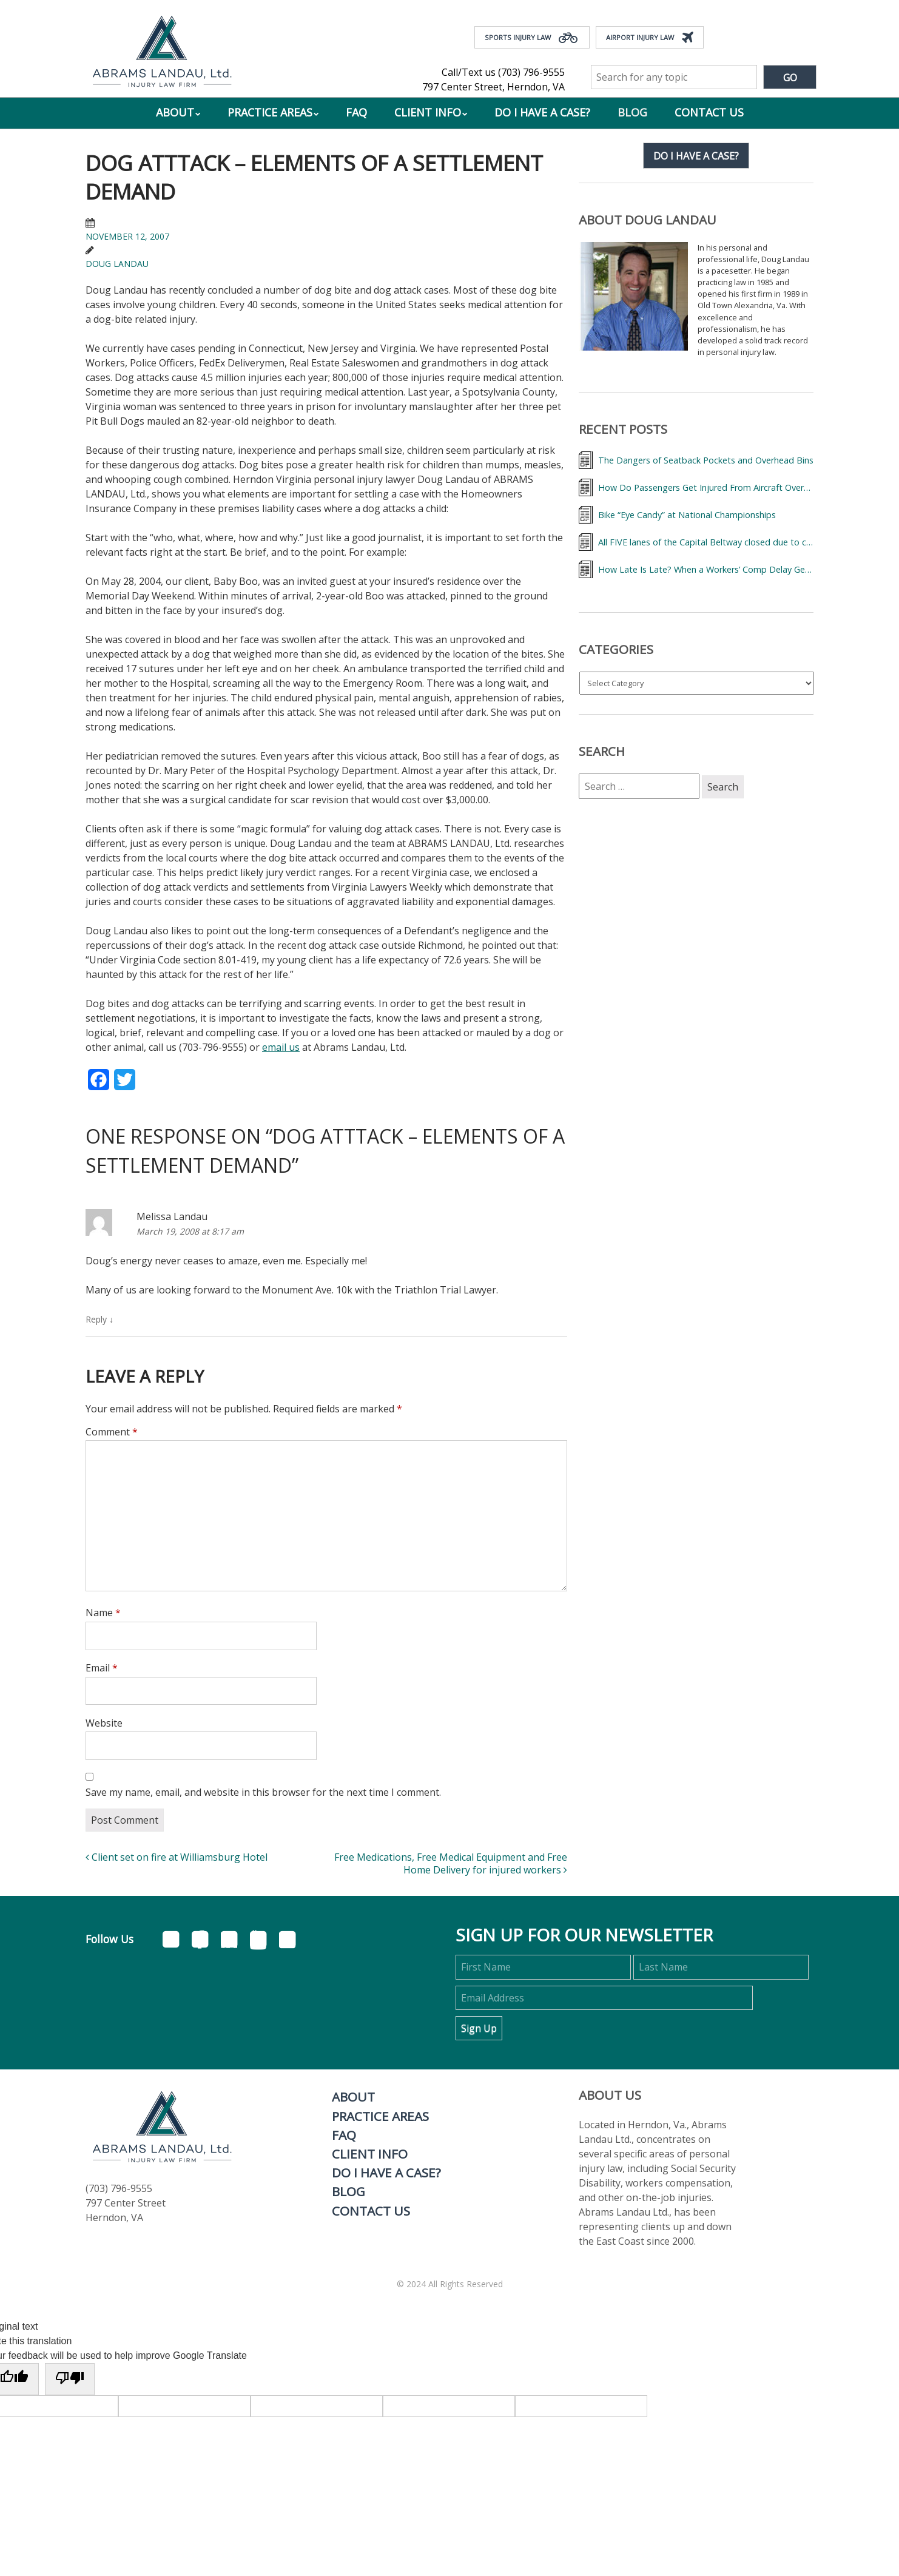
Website (104, 1723)
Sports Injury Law (532, 38)
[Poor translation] (70, 2379)
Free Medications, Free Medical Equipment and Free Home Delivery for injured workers (450, 1863)
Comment (112, 1431)
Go (790, 77)
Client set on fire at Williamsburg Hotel (177, 1857)
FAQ (356, 112)
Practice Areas (269, 112)
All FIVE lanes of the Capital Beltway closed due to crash (705, 542)
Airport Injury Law (649, 38)
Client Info (427, 112)
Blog (632, 112)
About (175, 112)
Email (102, 1667)
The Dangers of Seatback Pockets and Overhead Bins (705, 460)
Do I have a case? (696, 156)
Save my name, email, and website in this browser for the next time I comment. (263, 1792)
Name (103, 1612)
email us (281, 1047)
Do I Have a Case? (542, 112)
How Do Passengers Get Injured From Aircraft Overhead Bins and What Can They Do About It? (705, 487)
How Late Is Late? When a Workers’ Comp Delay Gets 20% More (705, 569)
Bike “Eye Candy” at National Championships (687, 515)
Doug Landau (117, 263)
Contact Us (709, 112)
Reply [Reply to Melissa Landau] (99, 1319)
